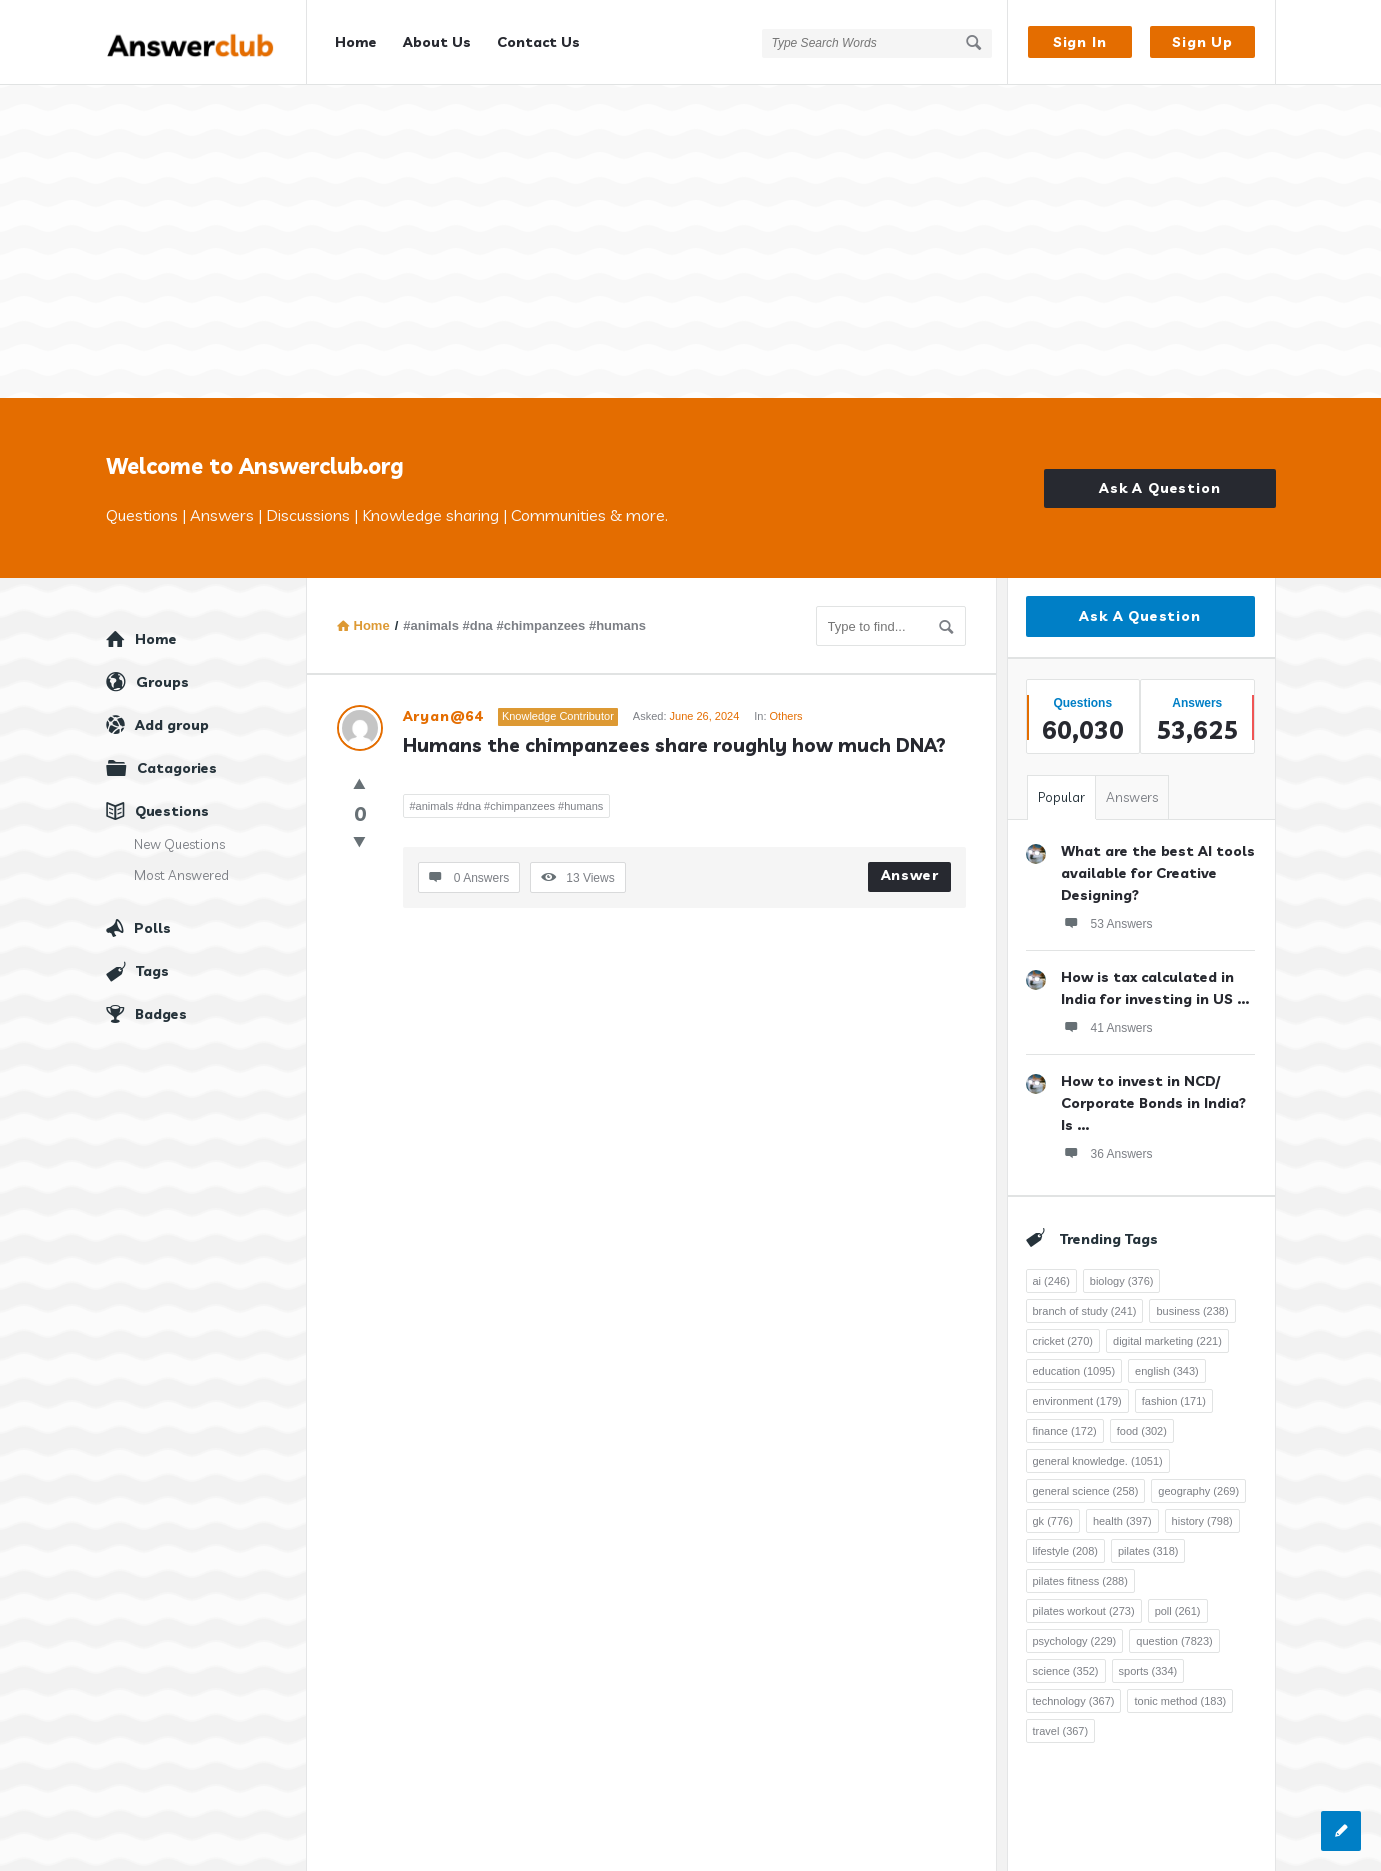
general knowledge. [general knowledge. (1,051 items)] (1098, 1448)
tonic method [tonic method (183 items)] (1180, 1688)
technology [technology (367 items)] (1074, 1688)
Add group (172, 712)
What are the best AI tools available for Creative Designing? (1158, 860)
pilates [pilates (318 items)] (1148, 1538)
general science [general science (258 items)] (1086, 1478)
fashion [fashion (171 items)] (1174, 1388)
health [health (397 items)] (1122, 1508)
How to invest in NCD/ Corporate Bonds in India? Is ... (1153, 1090)
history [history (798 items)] (1202, 1508)
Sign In (1080, 42)
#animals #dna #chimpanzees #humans (507, 793)
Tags (152, 958)
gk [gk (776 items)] (1053, 1508)
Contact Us (538, 42)
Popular (1061, 784)
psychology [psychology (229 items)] (1075, 1628)
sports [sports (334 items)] (1148, 1658)
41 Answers (1107, 1014)
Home (356, 42)
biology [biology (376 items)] (1122, 1268)
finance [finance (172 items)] (1065, 1418)
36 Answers (1107, 1140)
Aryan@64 (443, 703)
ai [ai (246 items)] (1051, 1268)
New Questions (179, 831)
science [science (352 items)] (1066, 1658)
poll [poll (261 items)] (1178, 1598)
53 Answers (1107, 910)
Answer (910, 862)
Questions (172, 798)
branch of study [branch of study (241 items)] (1085, 1298)
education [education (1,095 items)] (1074, 1358)
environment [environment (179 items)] (1077, 1388)
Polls (152, 915)
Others (786, 703)
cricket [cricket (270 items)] (1063, 1328)
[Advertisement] (691, 235)
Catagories (177, 755)
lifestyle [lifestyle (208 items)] (1065, 1538)
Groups (162, 669)
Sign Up (1202, 42)
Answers (1132, 784)
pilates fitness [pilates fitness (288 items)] (1080, 1568)
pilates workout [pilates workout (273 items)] (1084, 1598)
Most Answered (181, 862)
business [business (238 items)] (1192, 1298)
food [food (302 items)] (1142, 1418)
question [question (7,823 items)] (1174, 1628)
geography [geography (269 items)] (1198, 1478)
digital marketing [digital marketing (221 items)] (1167, 1328)
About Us (437, 42)
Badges (161, 1001)
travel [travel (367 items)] (1061, 1718)
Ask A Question (1159, 475)
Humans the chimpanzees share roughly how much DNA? (674, 732)
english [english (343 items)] (1167, 1358)
